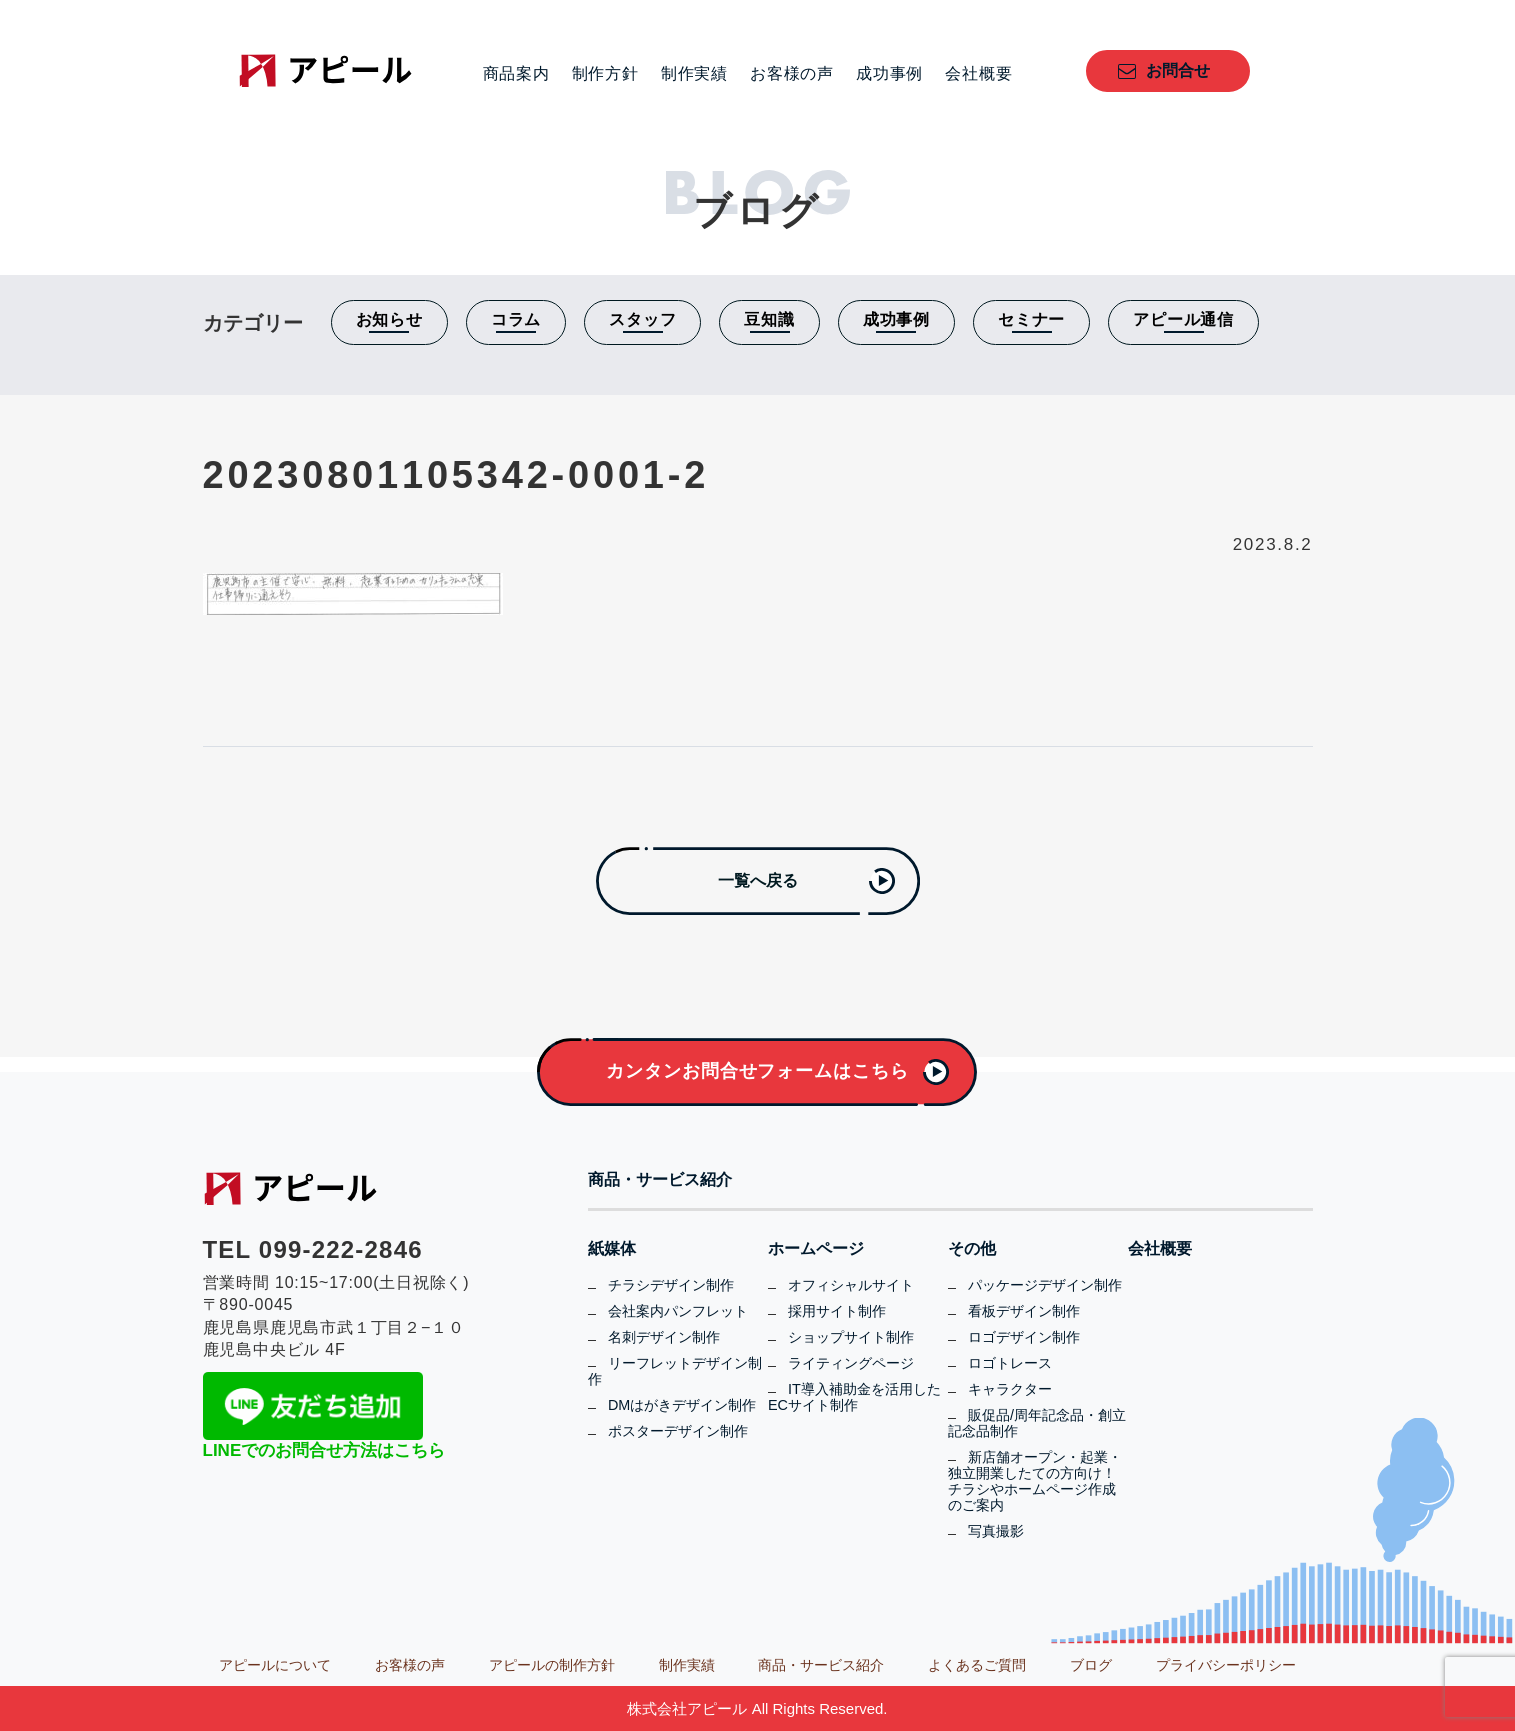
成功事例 (889, 74)
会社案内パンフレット (678, 1311)
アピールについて (275, 1665)
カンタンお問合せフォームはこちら (757, 1071)
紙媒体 (612, 1249)
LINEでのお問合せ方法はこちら (324, 1450)
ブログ (1091, 1665)
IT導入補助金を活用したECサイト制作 (854, 1397)
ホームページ (816, 1249)
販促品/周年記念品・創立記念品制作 (1037, 1423)
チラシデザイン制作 (671, 1285)
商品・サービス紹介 (660, 1180)
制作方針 (605, 74)
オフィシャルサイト (851, 1285)
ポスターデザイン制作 (678, 1431)
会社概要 (978, 74)
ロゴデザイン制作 (1024, 1337)
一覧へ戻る (758, 880)
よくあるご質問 (977, 1665)
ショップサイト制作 (851, 1337)
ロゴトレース (1010, 1363)
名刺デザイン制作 (664, 1337)
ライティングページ (851, 1363)
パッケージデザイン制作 (1045, 1285)
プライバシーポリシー (1226, 1665)
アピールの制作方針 (552, 1665)
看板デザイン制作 (1024, 1311)
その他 (972, 1249)
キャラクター (1010, 1389)
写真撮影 (996, 1531)
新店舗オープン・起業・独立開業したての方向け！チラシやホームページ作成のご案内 (1035, 1481)
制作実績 (694, 74)
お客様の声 (792, 74)
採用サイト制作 (837, 1311)
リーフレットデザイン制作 (675, 1371)
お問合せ (1178, 70)
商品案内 (516, 74)
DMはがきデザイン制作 (682, 1405)
